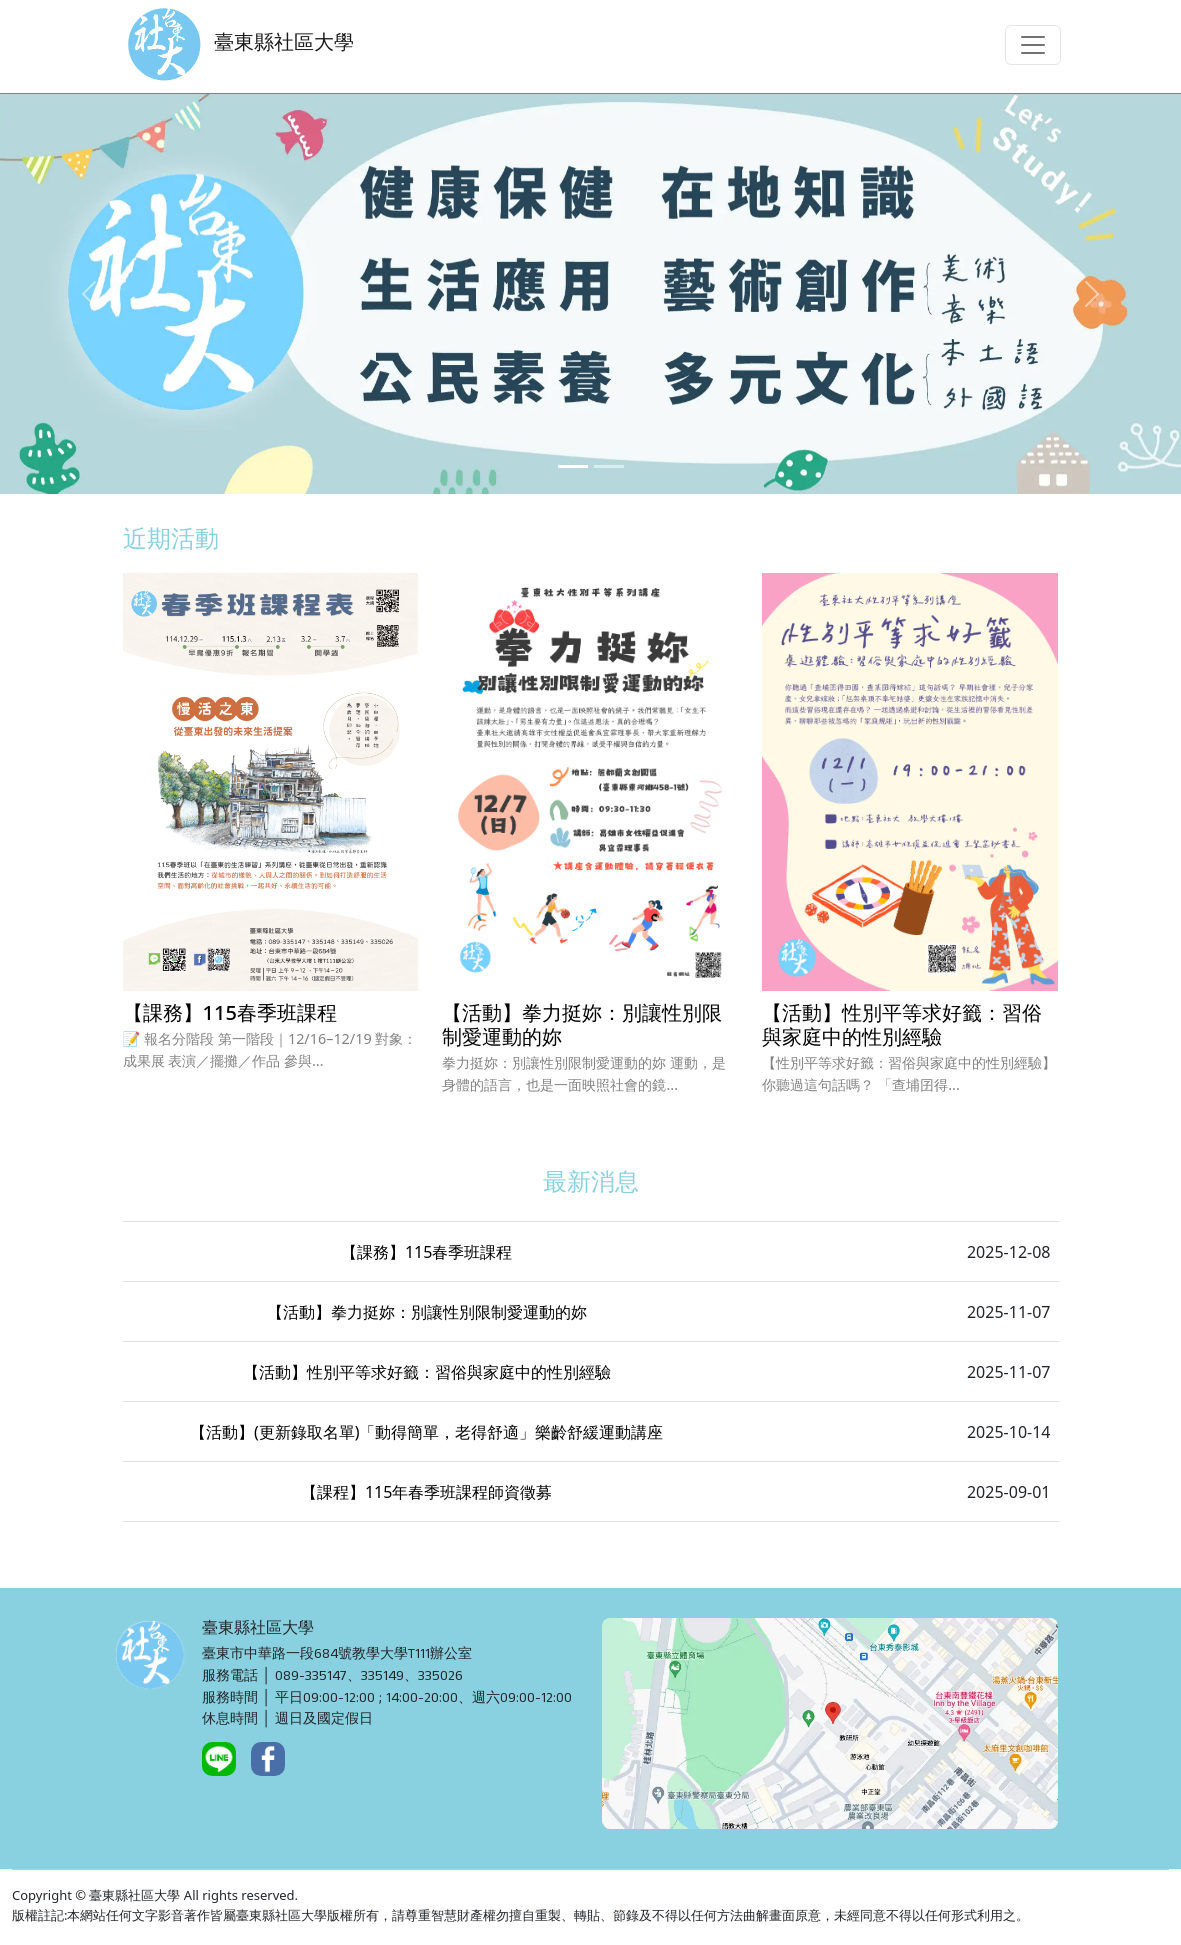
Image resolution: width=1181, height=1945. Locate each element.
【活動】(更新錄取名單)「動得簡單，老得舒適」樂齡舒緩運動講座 (427, 1432)
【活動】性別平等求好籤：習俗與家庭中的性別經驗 (427, 1372)
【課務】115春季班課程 (426, 1252)
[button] (88, 294)
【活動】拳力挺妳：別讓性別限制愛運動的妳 (427, 1312)
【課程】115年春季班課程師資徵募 (426, 1492)
